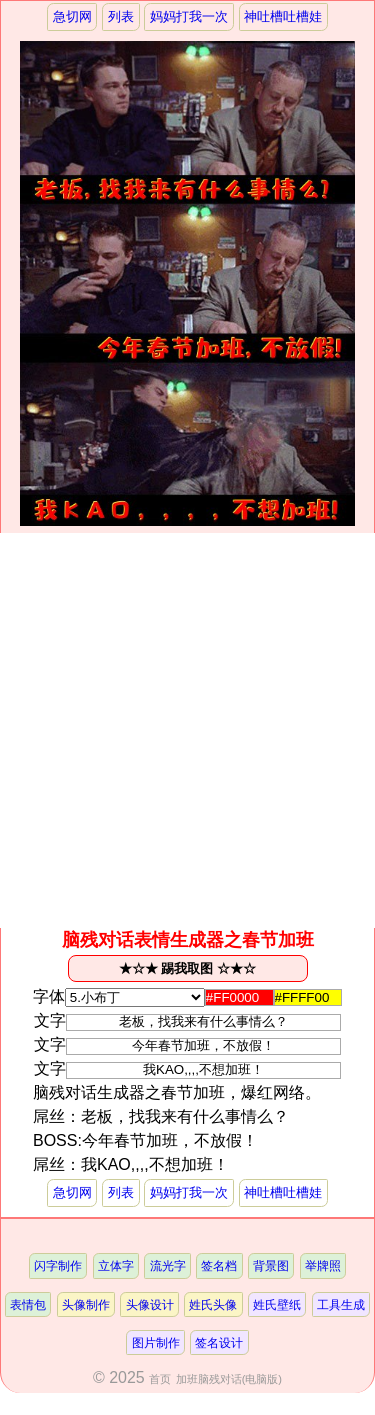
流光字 (168, 1265)
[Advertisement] (187, 730)
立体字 (116, 1265)
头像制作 (86, 1304)
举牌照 (323, 1265)
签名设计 (219, 1342)
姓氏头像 (213, 1304)
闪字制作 (58, 1265)
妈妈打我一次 (189, 16)
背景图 (271, 1265)
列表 (121, 16)
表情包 (28, 1304)
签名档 (219, 1265)
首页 (160, 1379)
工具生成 (341, 1304)
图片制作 (156, 1342)
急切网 (72, 16)
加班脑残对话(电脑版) (229, 1379)
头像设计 (150, 1304)
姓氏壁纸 (277, 1304)
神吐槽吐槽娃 (283, 16)
